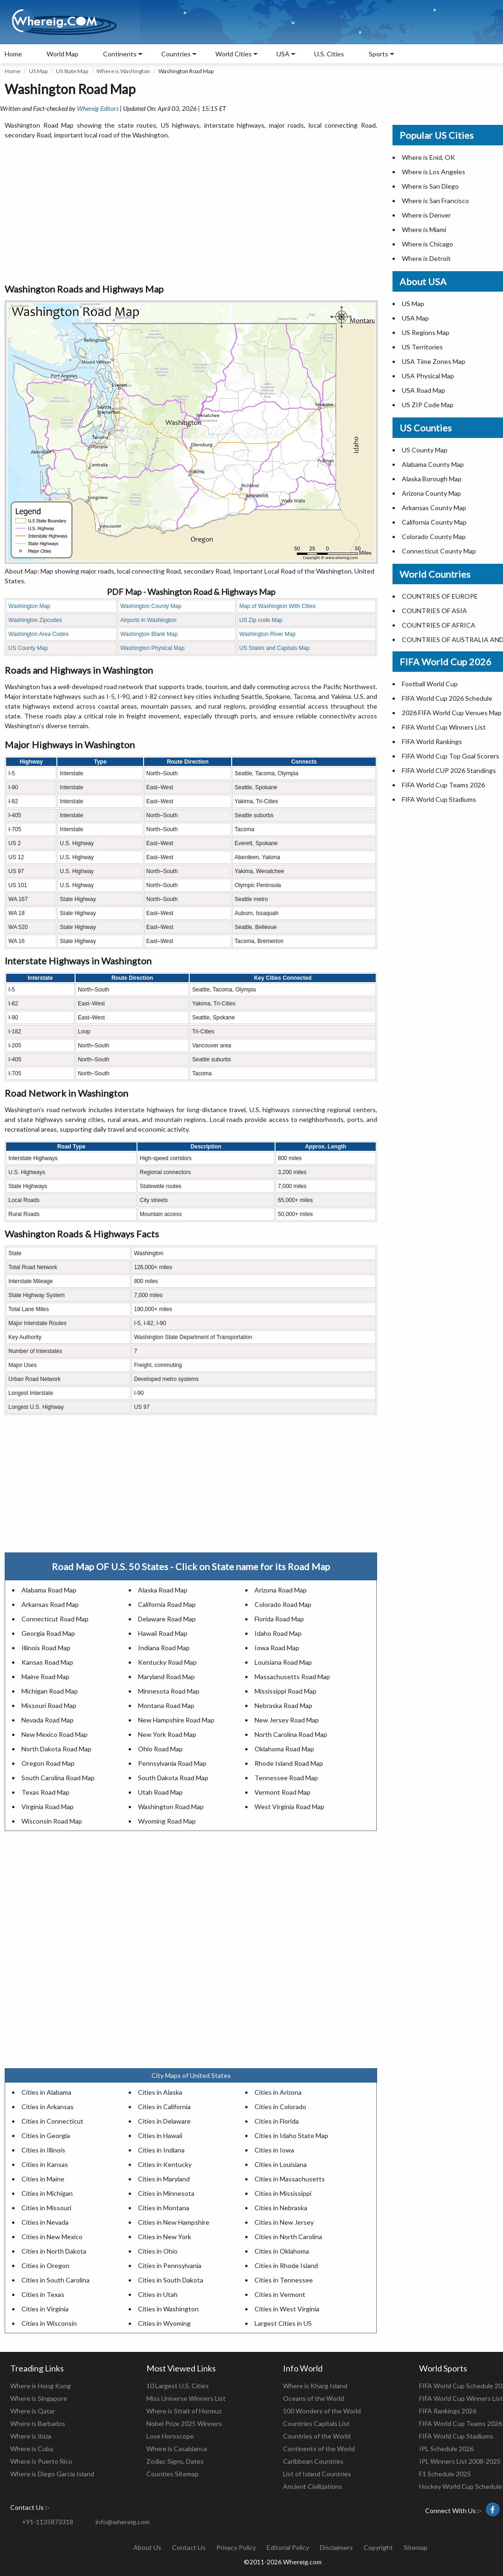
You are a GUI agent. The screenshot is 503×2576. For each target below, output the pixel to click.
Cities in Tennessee (284, 2280)
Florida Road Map (279, 1619)
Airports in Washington (148, 620)
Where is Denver (426, 215)
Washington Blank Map (149, 634)
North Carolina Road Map (291, 1734)
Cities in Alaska (160, 2092)
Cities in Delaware (164, 2121)
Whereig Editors (97, 108)
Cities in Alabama (46, 2092)
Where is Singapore (38, 2398)
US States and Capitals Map (274, 648)
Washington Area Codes (38, 634)
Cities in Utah (158, 2294)
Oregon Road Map (48, 1763)
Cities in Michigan (47, 2193)
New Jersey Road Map (287, 1720)
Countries (176, 54)
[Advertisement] (191, 212)
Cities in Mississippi (283, 2193)
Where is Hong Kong (40, 2386)
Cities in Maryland (164, 2179)
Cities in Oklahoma (282, 2251)
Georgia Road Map (48, 1633)
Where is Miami (424, 229)
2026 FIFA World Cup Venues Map (452, 713)
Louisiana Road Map (283, 1662)
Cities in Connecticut (52, 2121)
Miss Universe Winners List (186, 2398)
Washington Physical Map (152, 648)
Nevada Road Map (47, 1720)
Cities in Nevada (45, 2222)
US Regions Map (425, 332)
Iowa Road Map (277, 1648)
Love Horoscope (170, 2436)
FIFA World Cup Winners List (444, 727)
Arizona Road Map (281, 1590)
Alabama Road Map (48, 1590)
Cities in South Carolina (55, 2280)
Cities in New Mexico (52, 2237)
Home (13, 54)
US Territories (422, 347)
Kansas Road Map (47, 1662)
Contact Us (189, 2547)
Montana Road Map (166, 1705)
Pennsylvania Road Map (172, 1763)
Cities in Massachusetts (290, 2179)
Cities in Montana (163, 2208)
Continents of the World (319, 2449)
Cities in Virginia (45, 2309)
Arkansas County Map (434, 508)
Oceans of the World (313, 2398)
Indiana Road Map (164, 1648)
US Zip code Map (261, 620)
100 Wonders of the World (322, 2411)
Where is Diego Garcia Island (52, 2474)
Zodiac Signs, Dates (175, 2461)
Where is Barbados (37, 2423)
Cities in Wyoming (164, 2323)
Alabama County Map (433, 464)
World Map (62, 54)
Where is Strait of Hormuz (183, 2411)
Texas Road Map (45, 1792)
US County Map (28, 648)
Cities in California (164, 2107)
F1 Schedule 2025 (445, 2474)
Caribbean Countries (313, 2461)
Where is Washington (123, 71)
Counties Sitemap (172, 2474)
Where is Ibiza (30, 2436)
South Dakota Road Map (173, 1778)
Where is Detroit (426, 258)
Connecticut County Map (439, 551)
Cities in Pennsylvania (169, 2265)
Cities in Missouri (46, 2208)
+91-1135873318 (47, 2522)
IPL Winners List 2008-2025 (460, 2461)
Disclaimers (336, 2547)
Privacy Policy (236, 2547)
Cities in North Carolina (288, 2237)
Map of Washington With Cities (277, 606)
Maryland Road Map (166, 1677)
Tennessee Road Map (286, 1778)
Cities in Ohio (158, 2251)
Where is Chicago (427, 244)
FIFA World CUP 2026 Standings (449, 770)
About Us (147, 2547)
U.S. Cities (329, 54)
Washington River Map (267, 634)
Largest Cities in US (283, 2323)
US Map (38, 71)
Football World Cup (430, 684)
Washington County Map (150, 606)
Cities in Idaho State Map (291, 2135)
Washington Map (29, 606)
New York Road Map (167, 1734)
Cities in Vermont (280, 2294)
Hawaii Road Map (162, 1633)
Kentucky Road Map (167, 1662)
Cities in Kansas (44, 2164)
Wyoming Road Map (167, 1821)
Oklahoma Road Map (284, 1749)
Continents (120, 54)
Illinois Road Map (45, 1648)
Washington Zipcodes (35, 620)
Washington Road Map (171, 1807)
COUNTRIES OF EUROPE (440, 596)
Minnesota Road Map (169, 1691)
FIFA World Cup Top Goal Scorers (450, 756)
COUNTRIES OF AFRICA (438, 625)
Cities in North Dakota (53, 2251)
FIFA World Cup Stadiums (439, 799)
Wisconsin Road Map (51, 1821)
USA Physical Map (428, 376)
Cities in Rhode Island (286, 2265)
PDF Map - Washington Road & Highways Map (191, 592)
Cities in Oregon (45, 2265)
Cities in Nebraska (281, 2208)
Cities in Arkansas (47, 2107)
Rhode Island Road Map (289, 1763)
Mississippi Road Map (286, 1691)
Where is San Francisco (435, 201)
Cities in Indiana (161, 2150)
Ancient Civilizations (312, 2486)
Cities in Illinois (43, 2150)
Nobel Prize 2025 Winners (184, 2423)
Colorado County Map (434, 536)
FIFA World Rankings (432, 741)
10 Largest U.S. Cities (177, 2386)
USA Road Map (423, 390)
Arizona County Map (431, 493)
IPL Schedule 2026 (446, 2449)
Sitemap (415, 2547)
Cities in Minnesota (166, 2193)
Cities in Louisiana (281, 2164)
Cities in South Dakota (170, 2280)
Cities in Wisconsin (49, 2323)
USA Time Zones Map (433, 361)
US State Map (72, 71)
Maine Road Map (45, 1677)
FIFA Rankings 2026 (447, 2411)
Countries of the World (317, 2436)
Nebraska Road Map (283, 1705)
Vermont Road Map (282, 1792)
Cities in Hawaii (160, 2135)
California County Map (434, 522)
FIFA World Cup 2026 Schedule (447, 698)
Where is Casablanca (176, 2449)
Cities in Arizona (278, 2092)
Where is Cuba (31, 2449)
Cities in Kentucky (165, 2164)
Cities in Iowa (274, 2150)
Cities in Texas (42, 2294)
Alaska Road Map (162, 1590)
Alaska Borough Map (432, 479)
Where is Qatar (32, 2411)
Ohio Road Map (160, 1749)
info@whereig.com (123, 2522)
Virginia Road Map (47, 1807)
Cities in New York (164, 2237)
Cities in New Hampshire (173, 2222)
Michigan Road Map (49, 1691)
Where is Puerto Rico (41, 2461)
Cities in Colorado (280, 2107)
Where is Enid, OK (428, 157)
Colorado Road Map (283, 1604)
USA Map (415, 318)
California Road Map (167, 1604)
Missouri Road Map (48, 1705)
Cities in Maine (42, 2179)
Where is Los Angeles (433, 172)
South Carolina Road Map (58, 1778)
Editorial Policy (288, 2547)
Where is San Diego (430, 186)
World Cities (233, 54)
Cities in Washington (168, 2309)
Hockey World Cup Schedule (460, 2486)
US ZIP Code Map (428, 405)
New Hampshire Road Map (176, 1720)
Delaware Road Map (167, 1619)
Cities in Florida (277, 2121)
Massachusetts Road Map (292, 1677)
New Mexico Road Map (54, 1734)
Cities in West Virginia (287, 2309)
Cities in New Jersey (284, 2222)
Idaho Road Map (278, 1633)
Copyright (378, 2547)
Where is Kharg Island (315, 2386)
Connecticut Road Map (55, 1619)
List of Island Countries (317, 2474)
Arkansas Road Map (50, 1604)
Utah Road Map (160, 1792)
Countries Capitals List (316, 2423)
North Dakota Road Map (56, 1749)
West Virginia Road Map (289, 1807)
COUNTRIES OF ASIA (434, 611)
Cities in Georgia (45, 2135)
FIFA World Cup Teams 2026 (443, 785)
